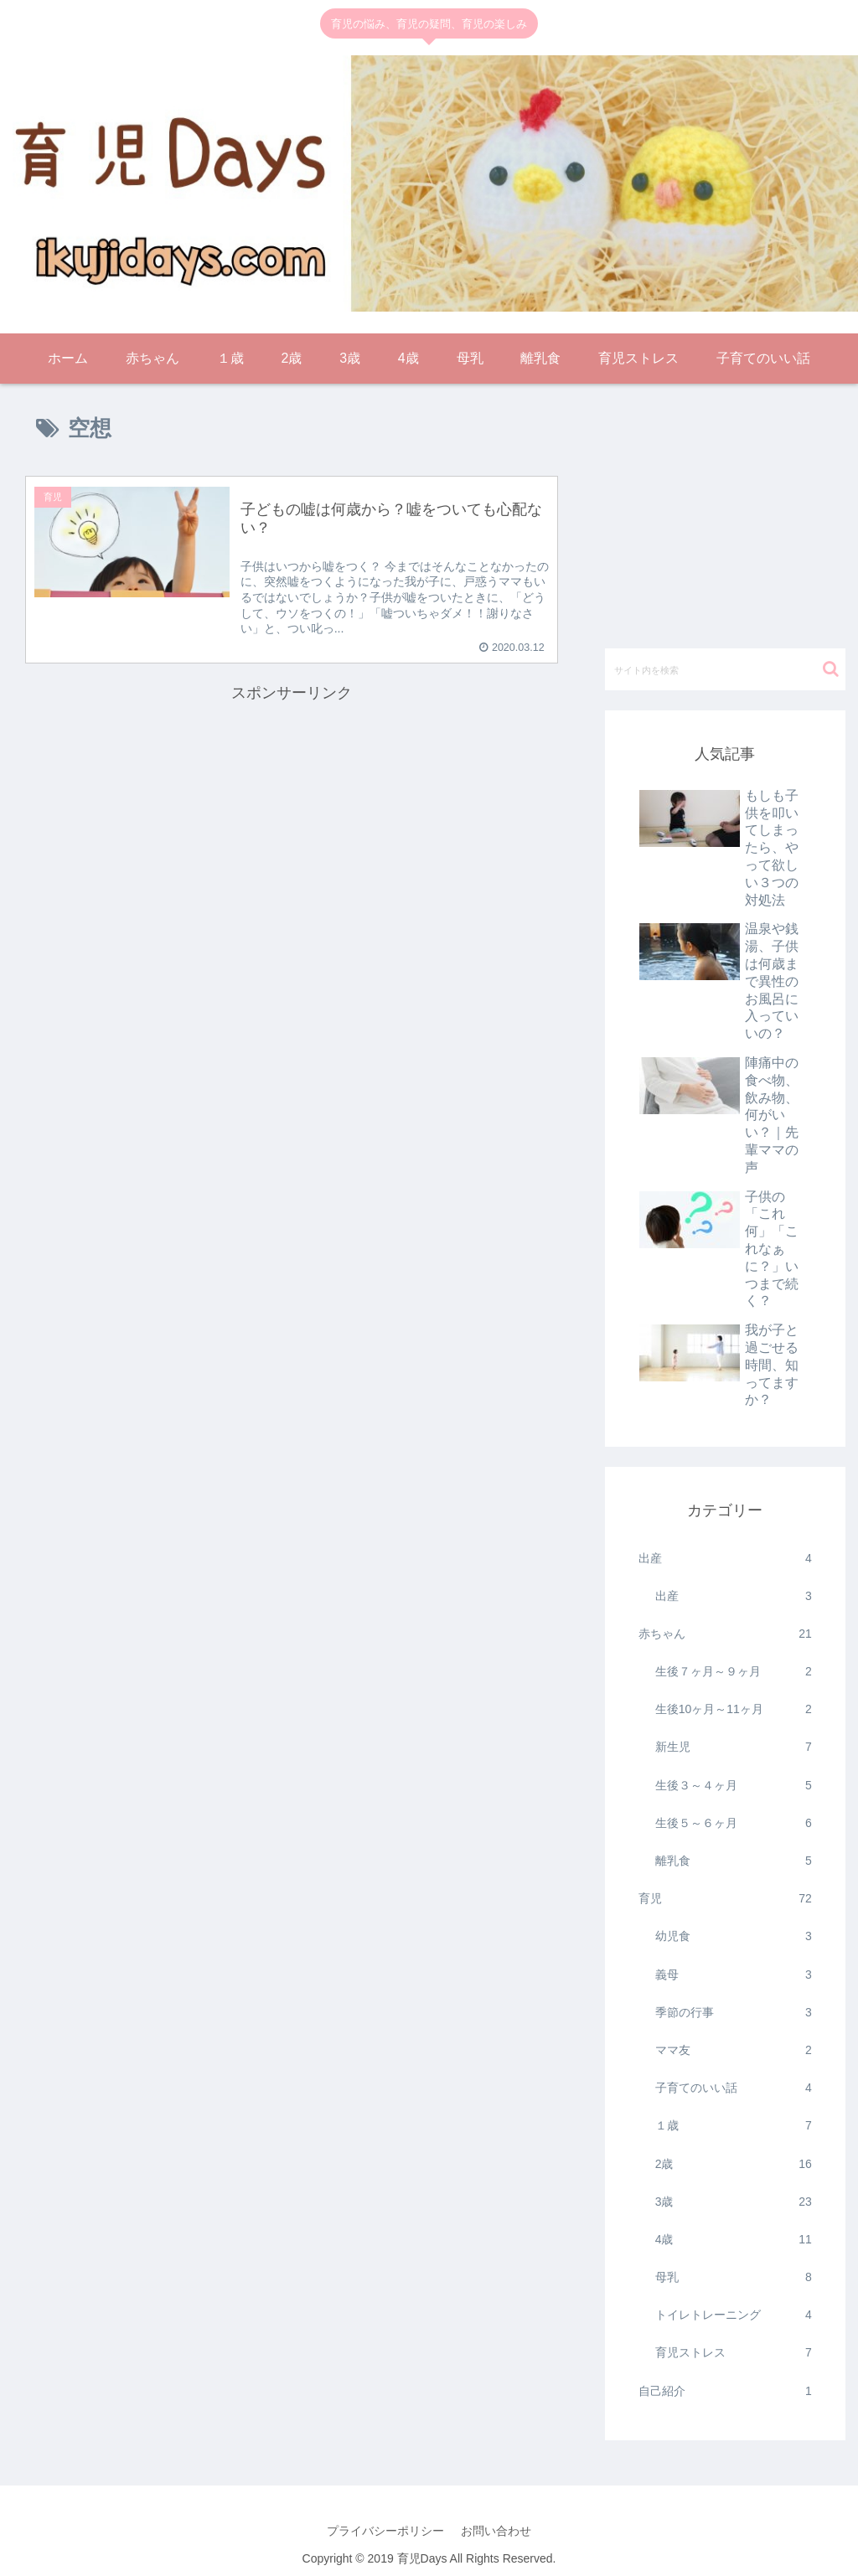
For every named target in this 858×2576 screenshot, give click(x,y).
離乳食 (733, 1861)
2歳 (733, 2164)
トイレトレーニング (733, 2315)
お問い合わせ (496, 2530)
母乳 (733, 2277)
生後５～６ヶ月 (733, 1823)
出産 (725, 1558)
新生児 (733, 1747)
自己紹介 (725, 2391)
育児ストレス (733, 2352)
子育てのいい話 (733, 2088)
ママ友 (733, 2050)
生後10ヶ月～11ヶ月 (733, 1709)
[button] (830, 668)
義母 (733, 1974)
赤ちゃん (725, 1634)
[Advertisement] (291, 824)
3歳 (733, 2201)
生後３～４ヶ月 (733, 1785)
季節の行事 (733, 2012)
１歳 (733, 2125)
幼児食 (733, 1936)
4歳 (733, 2239)
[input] (725, 669)
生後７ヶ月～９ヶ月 (733, 1671)
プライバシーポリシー (385, 2530)
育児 (725, 1898)
